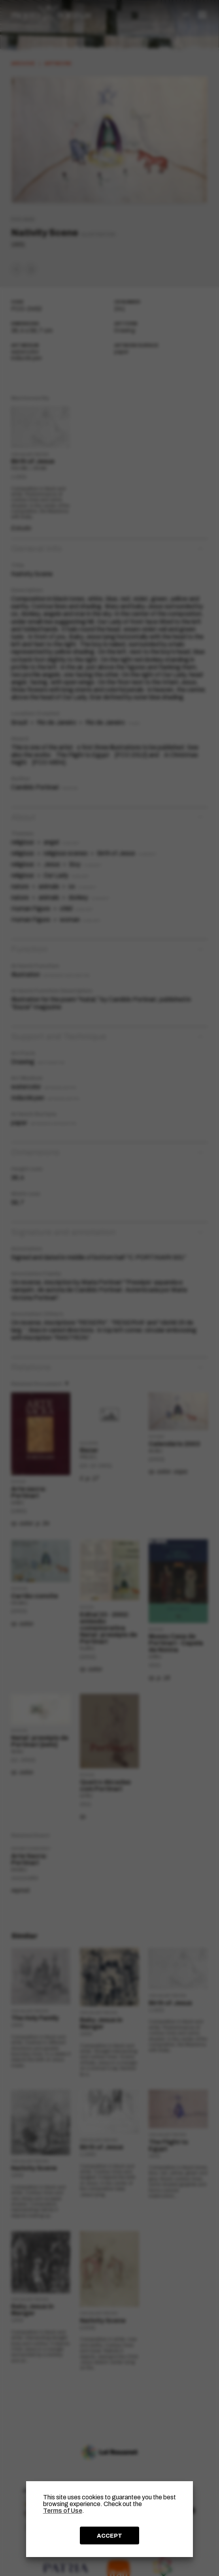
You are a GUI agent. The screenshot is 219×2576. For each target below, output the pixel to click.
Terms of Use (62, 2510)
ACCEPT (109, 2536)
